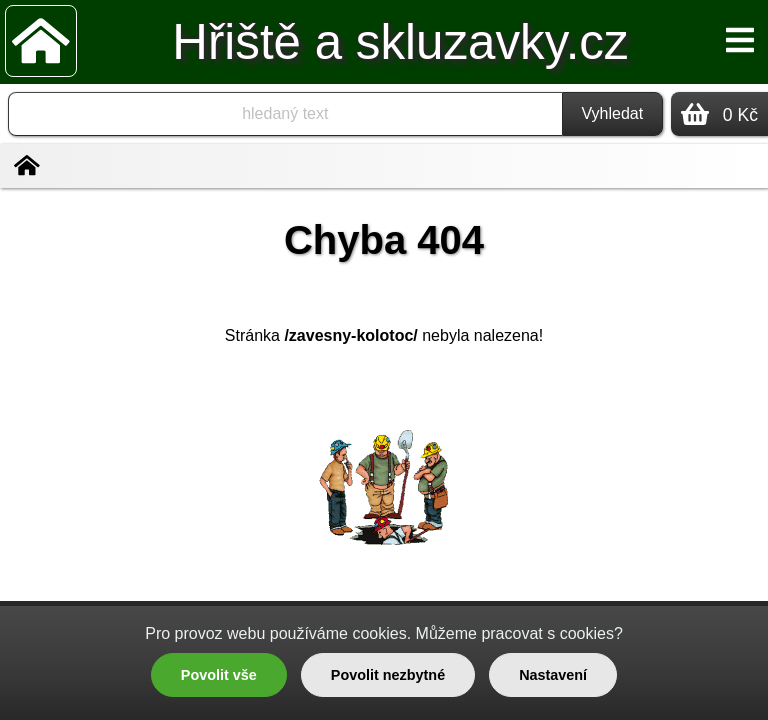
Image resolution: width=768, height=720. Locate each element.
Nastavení (553, 675)
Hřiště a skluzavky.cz (400, 41)
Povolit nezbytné (388, 675)
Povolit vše (219, 675)
